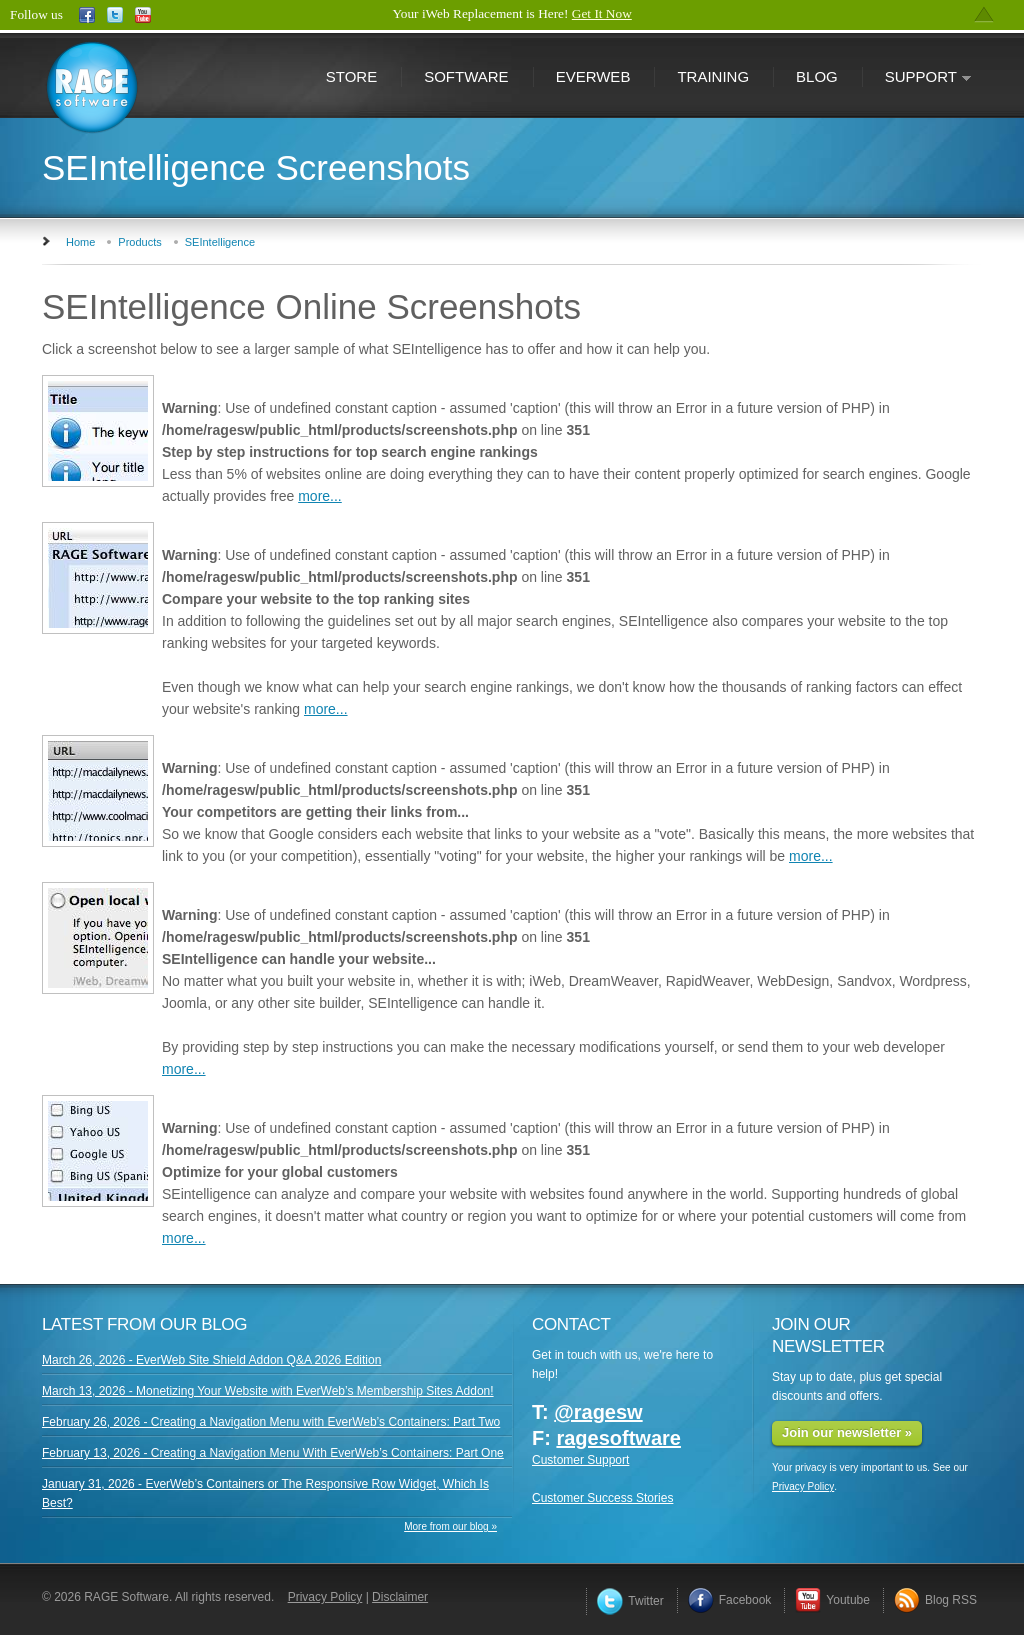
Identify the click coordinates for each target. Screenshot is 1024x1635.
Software (466, 76)
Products (139, 242)
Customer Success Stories (602, 1498)
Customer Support (580, 1460)
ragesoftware (618, 1438)
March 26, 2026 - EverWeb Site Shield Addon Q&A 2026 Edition (211, 1360)
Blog (817, 76)
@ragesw (598, 1412)
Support (917, 78)
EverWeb (593, 76)
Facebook (730, 1600)
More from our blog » (450, 1526)
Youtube (832, 1600)
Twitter (630, 1601)
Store (351, 76)
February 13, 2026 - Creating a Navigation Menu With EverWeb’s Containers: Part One (273, 1453)
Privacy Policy (803, 1486)
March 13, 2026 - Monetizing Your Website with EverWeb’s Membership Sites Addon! (268, 1391)
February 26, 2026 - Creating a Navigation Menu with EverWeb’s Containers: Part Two (271, 1422)
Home (80, 242)
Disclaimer (400, 1597)
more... (320, 496)
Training (713, 76)
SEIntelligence (220, 242)
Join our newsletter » (847, 1432)
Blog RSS (935, 1600)
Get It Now (602, 13)
